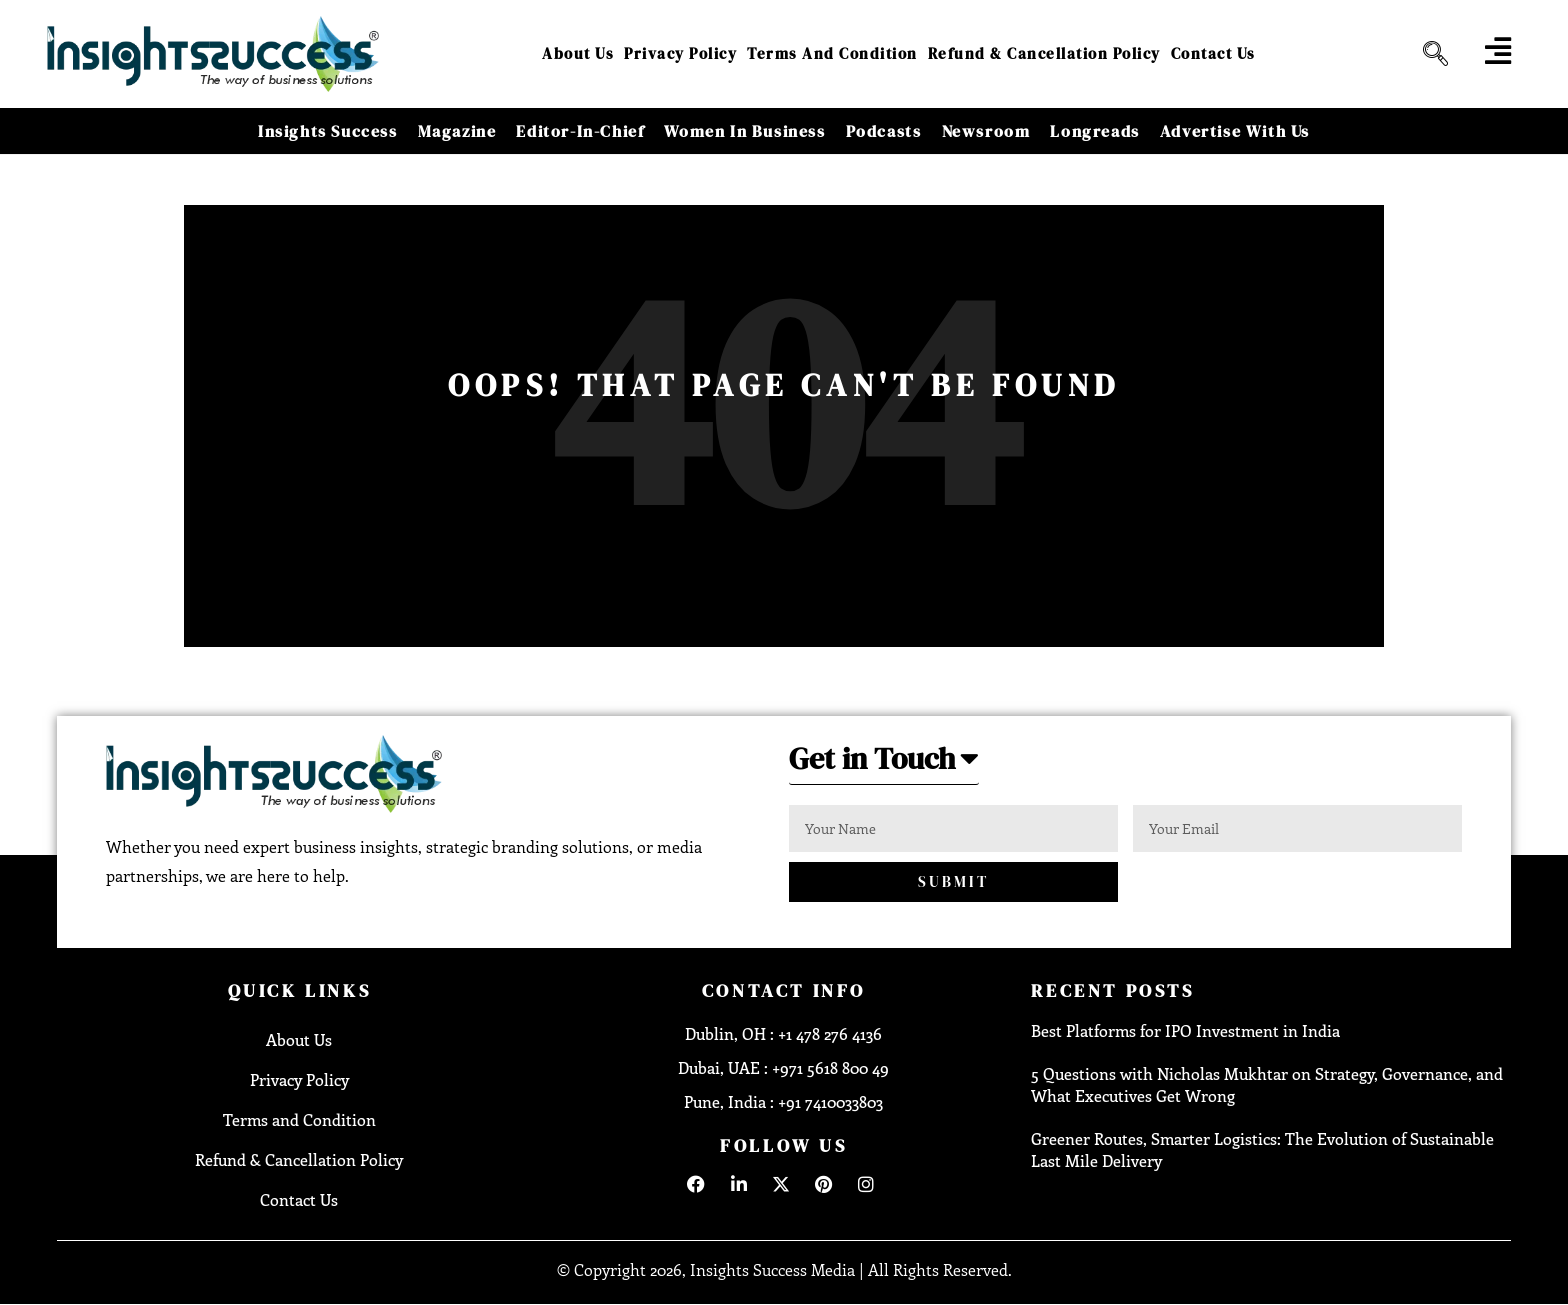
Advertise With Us (1235, 131)
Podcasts (884, 131)
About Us (578, 53)
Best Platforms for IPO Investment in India (1185, 1030)
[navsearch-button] (1428, 54)
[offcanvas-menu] (1498, 51)
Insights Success (328, 131)
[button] (884, 764)
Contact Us (1213, 53)
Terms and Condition (832, 53)
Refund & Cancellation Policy (1044, 53)
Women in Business (744, 131)
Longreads (1094, 131)
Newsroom (986, 131)
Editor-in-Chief (580, 131)
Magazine (457, 131)
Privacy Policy (680, 53)
